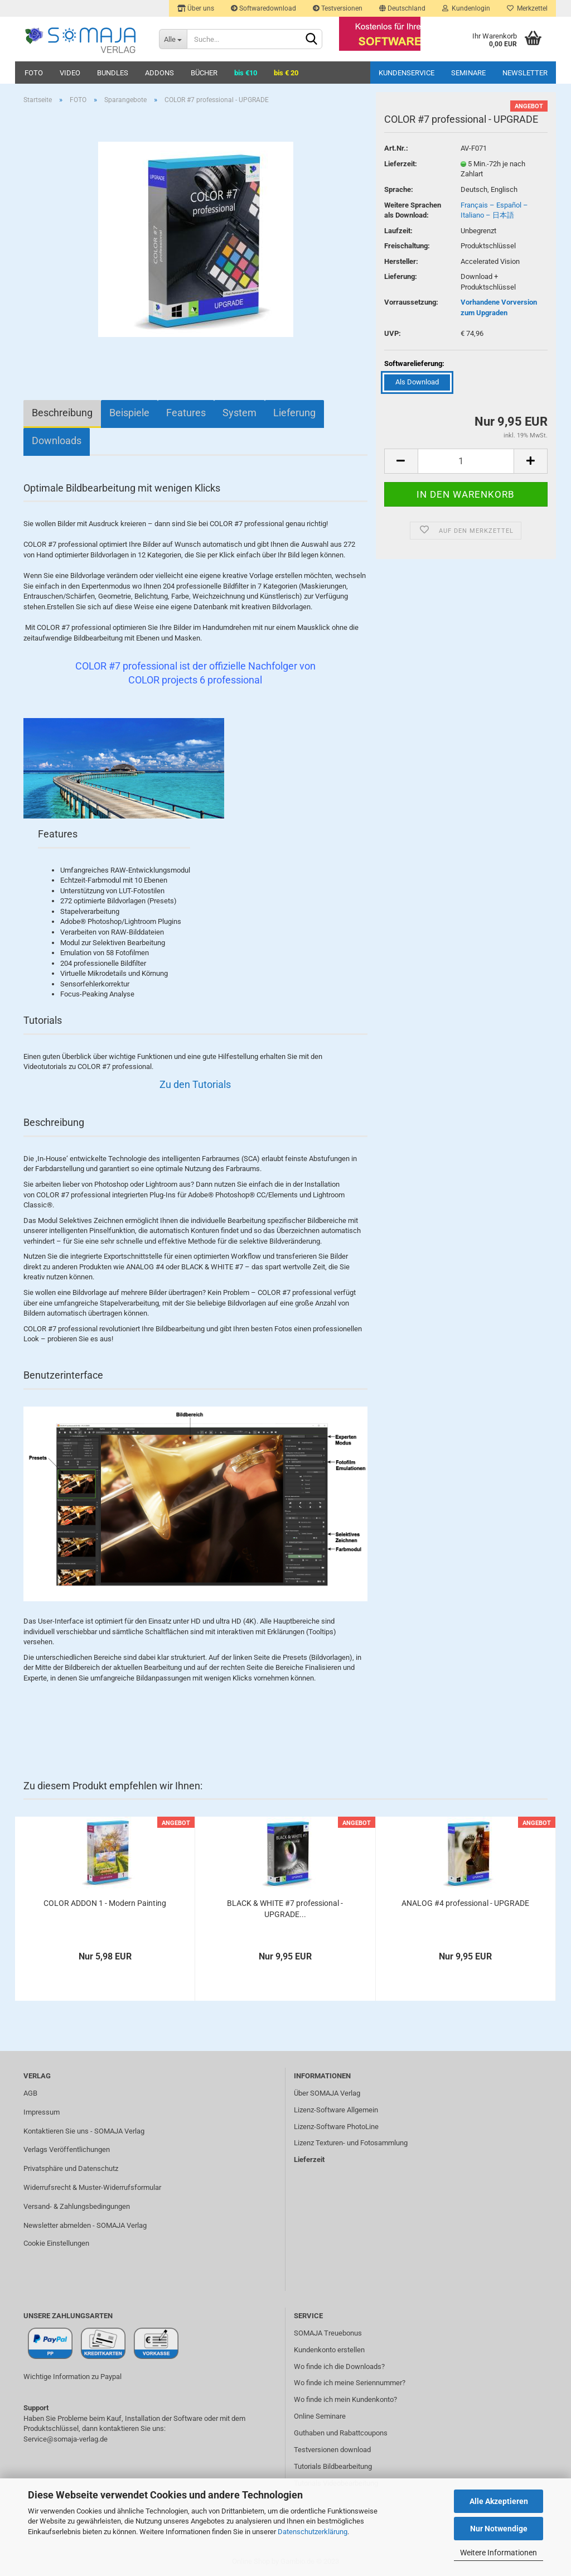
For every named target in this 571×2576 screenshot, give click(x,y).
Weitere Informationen (498, 2552)
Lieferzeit (309, 2159)
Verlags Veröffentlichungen (66, 2149)
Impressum (41, 2112)
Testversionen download (332, 2449)
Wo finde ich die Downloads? (339, 2366)
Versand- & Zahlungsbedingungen (76, 2206)
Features (186, 412)
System (239, 412)
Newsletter (525, 73)
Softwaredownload (263, 8)
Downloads (56, 440)
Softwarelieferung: (414, 363)
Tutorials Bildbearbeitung (333, 2466)
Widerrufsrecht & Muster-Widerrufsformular (92, 2187)
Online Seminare (320, 2416)
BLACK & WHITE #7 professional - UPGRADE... (285, 1909)
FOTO (34, 73)
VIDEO (70, 73)
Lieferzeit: (400, 164)
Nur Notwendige (499, 2528)
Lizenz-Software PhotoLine (336, 2126)
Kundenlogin (466, 8)
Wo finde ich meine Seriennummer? (349, 2382)
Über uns (195, 8)
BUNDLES (112, 73)
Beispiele (129, 412)
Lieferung (294, 412)
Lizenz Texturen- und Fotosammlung (351, 2143)
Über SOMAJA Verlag (327, 2093)
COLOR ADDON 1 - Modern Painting (104, 1903)
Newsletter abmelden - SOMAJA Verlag (85, 2225)
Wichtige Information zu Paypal (72, 2376)
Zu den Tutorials (195, 1084)
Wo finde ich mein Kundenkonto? (345, 2399)
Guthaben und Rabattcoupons (341, 2433)
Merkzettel (527, 8)
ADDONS (159, 73)
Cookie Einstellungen (56, 2243)
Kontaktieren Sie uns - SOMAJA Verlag (83, 2131)
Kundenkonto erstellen (329, 2350)
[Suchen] (311, 40)
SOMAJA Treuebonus (328, 2333)
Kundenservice (406, 73)
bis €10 (245, 73)
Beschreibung (62, 412)
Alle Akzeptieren (499, 2501)
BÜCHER (204, 73)
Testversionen (337, 8)
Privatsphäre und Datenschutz (70, 2168)
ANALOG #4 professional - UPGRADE (465, 1903)
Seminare (468, 73)
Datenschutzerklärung (312, 2531)
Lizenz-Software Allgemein (336, 2110)
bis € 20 (286, 73)
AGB (30, 2093)
